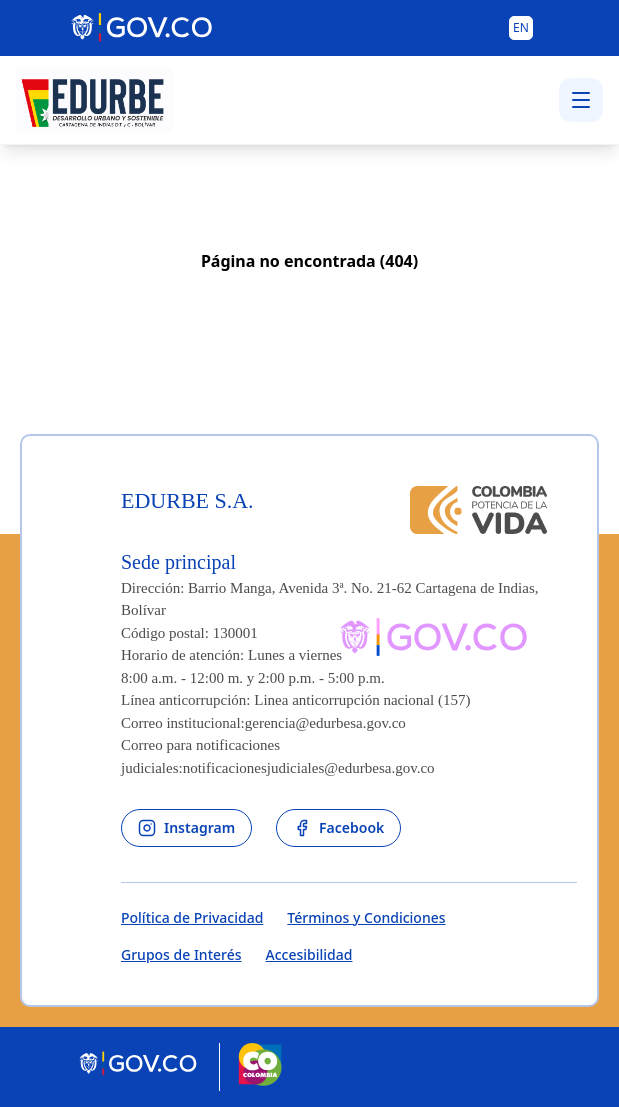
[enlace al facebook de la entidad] (338, 828)
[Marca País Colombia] (260, 1067)
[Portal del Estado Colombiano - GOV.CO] (143, 28)
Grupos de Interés (181, 954)
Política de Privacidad (192, 917)
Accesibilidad (309, 954)
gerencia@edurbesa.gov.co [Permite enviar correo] (325, 723)
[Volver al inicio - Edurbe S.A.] (94, 100)
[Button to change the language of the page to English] (521, 28)
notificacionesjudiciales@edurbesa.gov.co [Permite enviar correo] (309, 768)
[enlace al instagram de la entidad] (186, 828)
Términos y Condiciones (366, 917)
